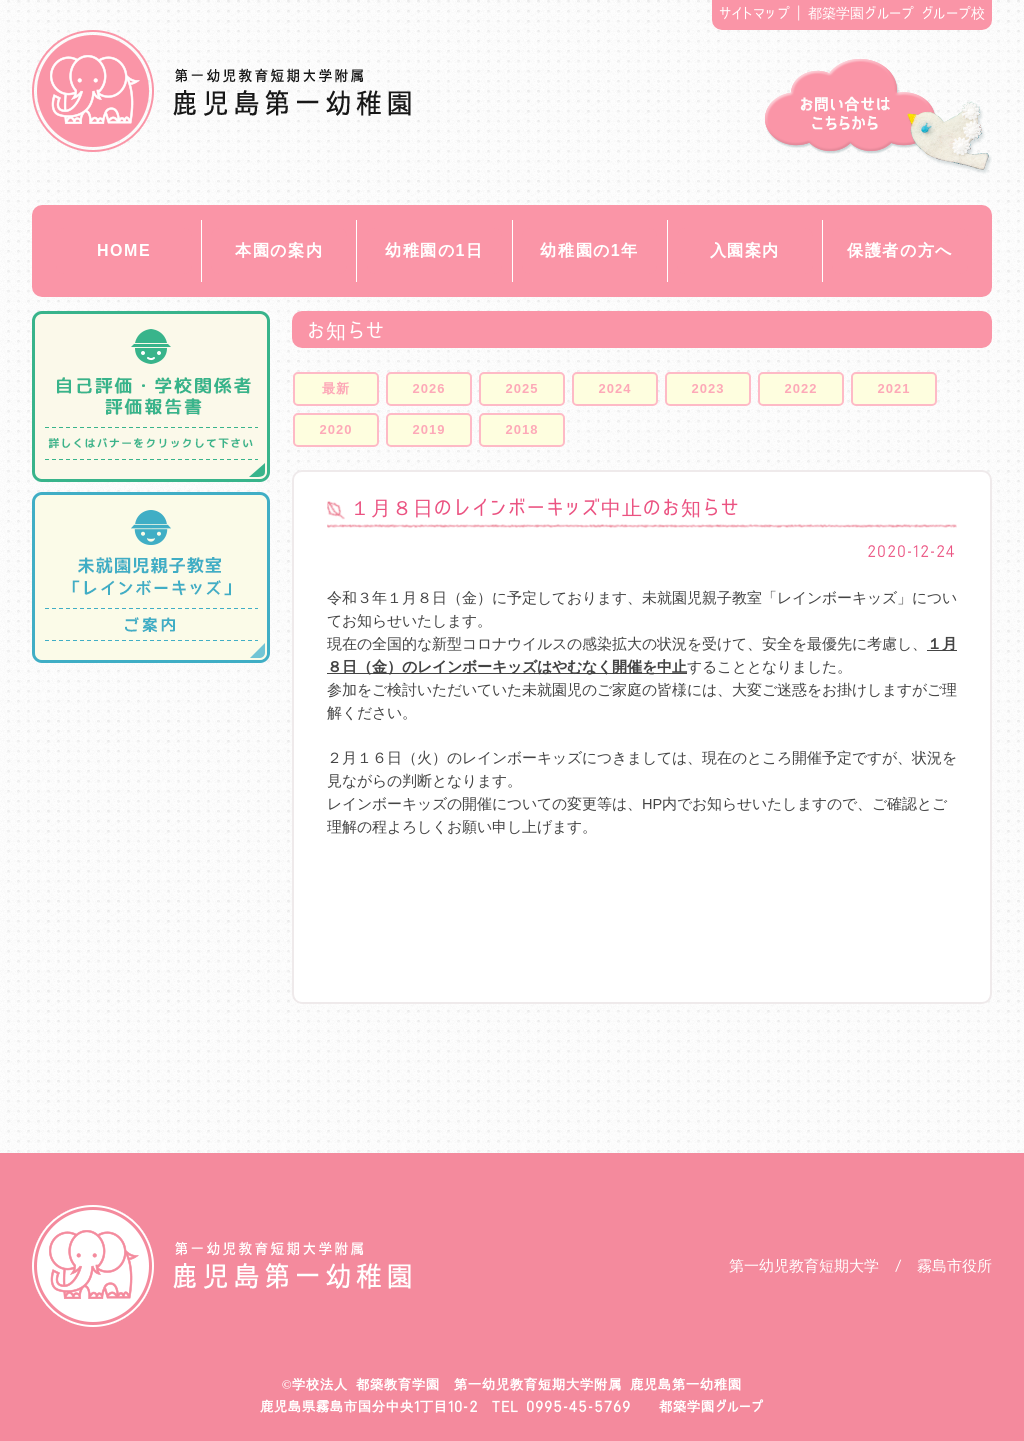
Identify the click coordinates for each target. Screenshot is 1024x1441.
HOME (124, 250)
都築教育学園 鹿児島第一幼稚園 (221, 91)
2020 (336, 429)
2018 (522, 429)
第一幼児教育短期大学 (804, 1265)
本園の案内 (279, 250)
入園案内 (745, 250)
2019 (429, 429)
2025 (522, 388)
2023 (708, 388)
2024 (615, 388)
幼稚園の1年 (589, 250)
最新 (336, 388)
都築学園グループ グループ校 (897, 13)
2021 (894, 388)
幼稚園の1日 (434, 250)
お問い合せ (878, 116)
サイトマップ (754, 13)
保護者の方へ (900, 250)
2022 (801, 388)
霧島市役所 (954, 1265)
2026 (429, 388)
